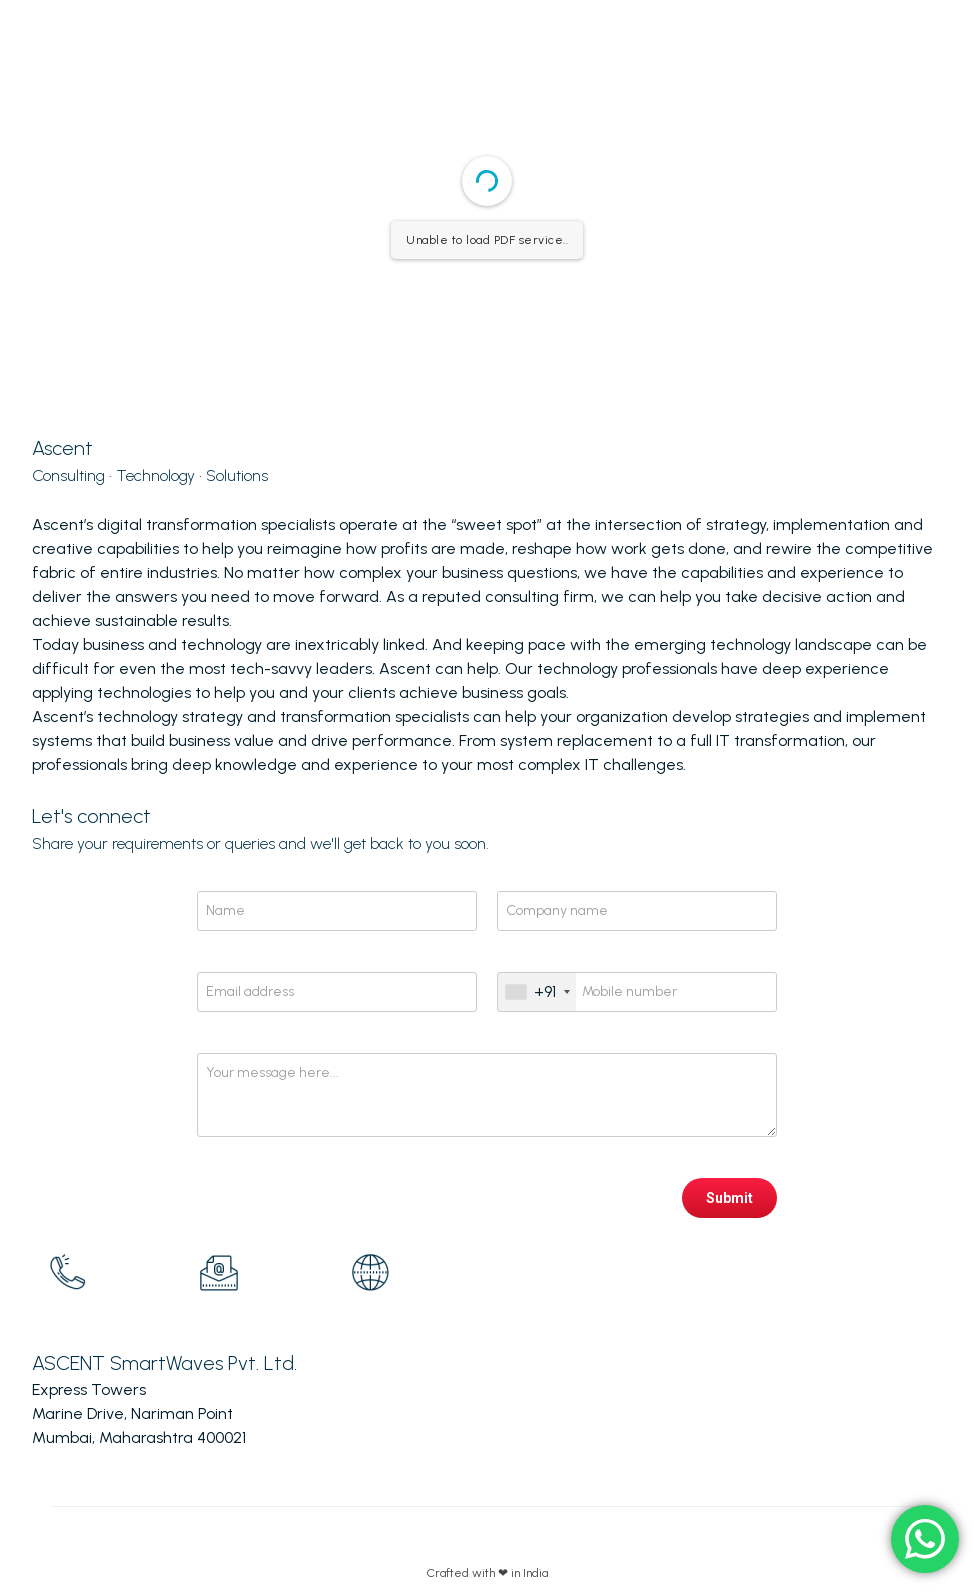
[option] (108, 1273)
